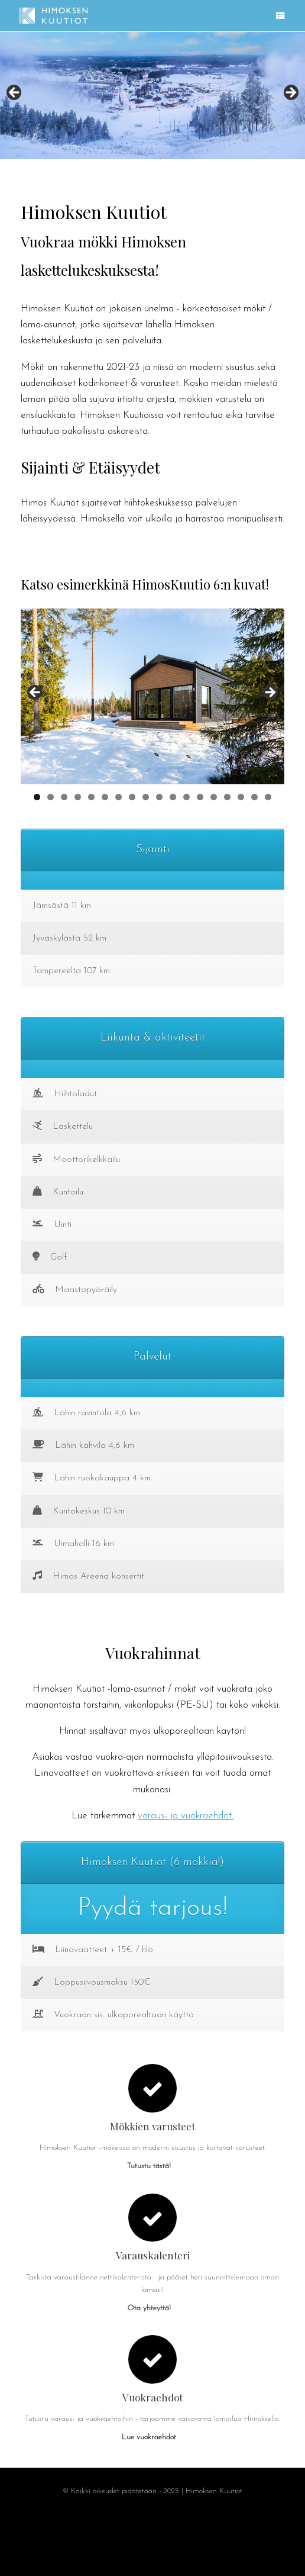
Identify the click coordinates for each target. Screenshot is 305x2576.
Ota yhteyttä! (152, 2308)
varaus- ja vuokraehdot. (185, 1816)
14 (213, 797)
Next (290, 93)
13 (200, 797)
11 (173, 797)
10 (159, 797)
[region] (152, 95)
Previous (15, 93)
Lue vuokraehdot (152, 2437)
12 (186, 797)
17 (254, 797)
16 (241, 797)
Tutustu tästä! (152, 2166)
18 (268, 797)
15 (227, 797)
